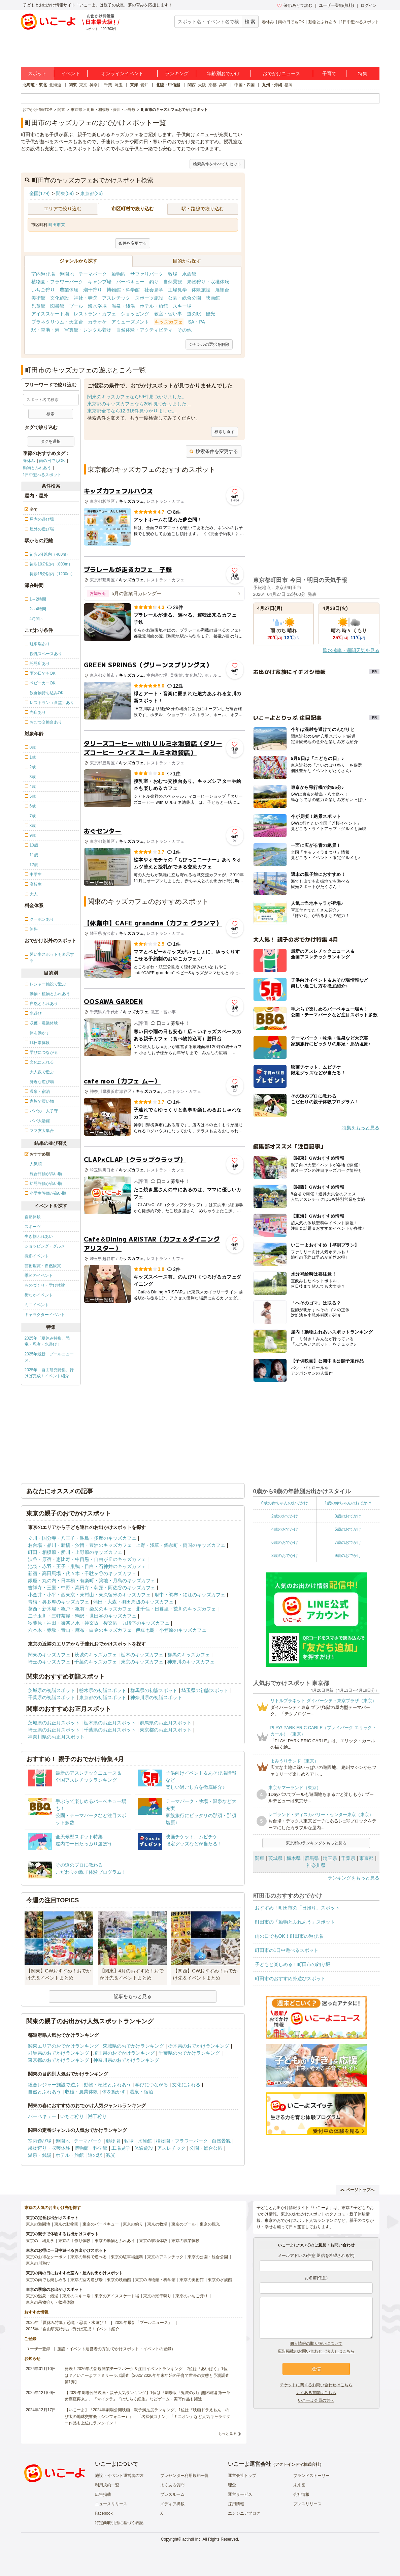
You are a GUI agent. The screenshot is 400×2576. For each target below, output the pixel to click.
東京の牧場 (157, 2224)
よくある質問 (172, 2485)
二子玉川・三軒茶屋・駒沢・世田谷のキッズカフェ (82, 1616)
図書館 (57, 306)
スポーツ (33, 1226)
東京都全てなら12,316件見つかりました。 (132, 410)
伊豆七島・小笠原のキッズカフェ (171, 1630)
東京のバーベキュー (100, 2224)
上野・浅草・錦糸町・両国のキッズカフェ (180, 1545)
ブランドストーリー (311, 2475)
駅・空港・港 (45, 330)
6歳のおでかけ (284, 1542)
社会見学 (153, 290)
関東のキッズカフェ (49, 1654)
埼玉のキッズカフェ (49, 1661)
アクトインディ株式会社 (297, 2464)
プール (76, 306)
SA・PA (196, 322)
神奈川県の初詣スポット (156, 1697)
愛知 (144, 85)
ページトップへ (357, 2189)
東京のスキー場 (76, 2296)
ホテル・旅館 (154, 306)
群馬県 (312, 1858)
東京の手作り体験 (74, 2240)
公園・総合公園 (184, 298)
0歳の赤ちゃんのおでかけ (284, 1503)
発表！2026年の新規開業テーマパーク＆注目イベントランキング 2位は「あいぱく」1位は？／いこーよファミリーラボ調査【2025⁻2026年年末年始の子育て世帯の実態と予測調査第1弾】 (147, 2375)
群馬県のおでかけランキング (58, 2053)
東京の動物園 (66, 2224)
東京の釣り (133, 2224)
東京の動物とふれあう (115, 2240)
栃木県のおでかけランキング (198, 2046)
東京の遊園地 (38, 2224)
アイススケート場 (50, 313)
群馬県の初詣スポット (153, 1690)
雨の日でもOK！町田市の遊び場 (289, 1936)
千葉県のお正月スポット (110, 1729)
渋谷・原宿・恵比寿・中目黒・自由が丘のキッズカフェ (87, 1559)
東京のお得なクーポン (46, 2257)
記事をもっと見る (133, 1996)
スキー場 (182, 306)
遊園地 (67, 274)
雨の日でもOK (291, 22)
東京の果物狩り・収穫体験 (50, 2302)
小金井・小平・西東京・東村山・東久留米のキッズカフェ (89, 1594)
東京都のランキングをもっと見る (316, 1843)
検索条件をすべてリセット (217, 164)
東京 (83, 85)
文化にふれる (186, 2084)
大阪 (202, 85)
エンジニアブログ (244, 2513)
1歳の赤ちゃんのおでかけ (348, 1503)
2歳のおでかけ (284, 1516)
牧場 (172, 274)
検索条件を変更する (213, 451)
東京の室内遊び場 (86, 2279)
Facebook (104, 2513)
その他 (184, 330)
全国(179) (39, 193)
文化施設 (59, 298)
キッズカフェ (169, 322)
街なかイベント (39, 1295)
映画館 (213, 298)
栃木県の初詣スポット (102, 1690)
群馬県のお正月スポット (166, 1722)
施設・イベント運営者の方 (119, 2475)
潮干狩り (92, 290)
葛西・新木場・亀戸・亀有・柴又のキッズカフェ (80, 1609)
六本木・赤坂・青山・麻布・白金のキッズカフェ (80, 1630)
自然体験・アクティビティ (144, 330)
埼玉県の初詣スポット (205, 1690)
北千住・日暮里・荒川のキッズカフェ (176, 1609)
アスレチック (116, 298)
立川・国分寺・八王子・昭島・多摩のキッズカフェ (82, 1538)
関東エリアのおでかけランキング (63, 2046)
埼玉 (118, 85)
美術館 (38, 298)
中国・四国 (244, 85)
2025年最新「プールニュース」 (49, 1357)
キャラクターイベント (45, 1314)
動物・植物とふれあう (107, 2084)
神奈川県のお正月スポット (56, 1737)
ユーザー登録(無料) (336, 5)
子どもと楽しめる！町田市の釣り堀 (292, 1964)
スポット (37, 73)
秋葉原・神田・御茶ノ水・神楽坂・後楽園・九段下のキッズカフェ (98, 1623)
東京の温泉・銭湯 (42, 2296)
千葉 (108, 85)
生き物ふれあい (39, 1236)
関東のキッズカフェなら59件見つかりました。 (137, 396)
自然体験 (33, 1217)
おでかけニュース (281, 73)
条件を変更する (133, 243)
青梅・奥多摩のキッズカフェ (58, 1601)
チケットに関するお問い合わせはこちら (316, 2385)
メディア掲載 (172, 2504)
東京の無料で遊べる (88, 2257)
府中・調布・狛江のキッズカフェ (190, 1594)
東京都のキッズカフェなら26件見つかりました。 (139, 403)
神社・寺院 (85, 298)
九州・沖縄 (272, 85)
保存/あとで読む (294, 5)
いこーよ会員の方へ (316, 2400)
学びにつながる (151, 2084)
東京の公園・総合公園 (208, 2257)
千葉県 (348, 1858)
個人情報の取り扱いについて (316, 2343)
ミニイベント (37, 1304)
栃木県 (294, 1858)
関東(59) (65, 193)
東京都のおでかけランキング (58, 2060)
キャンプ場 (99, 281)
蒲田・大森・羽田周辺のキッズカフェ (133, 1601)
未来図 (299, 2485)
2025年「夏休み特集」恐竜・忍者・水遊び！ (47, 1341)
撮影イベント (37, 1256)
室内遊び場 (43, 274)
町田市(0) (57, 224)
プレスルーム (172, 2494)
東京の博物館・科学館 (155, 2279)
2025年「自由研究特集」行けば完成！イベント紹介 (49, 1373)
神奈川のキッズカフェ (190, 1661)
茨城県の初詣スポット (51, 1690)
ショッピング (135, 313)
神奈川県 (316, 1865)
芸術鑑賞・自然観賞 (43, 1265)
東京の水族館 (220, 2279)
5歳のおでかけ (348, 1529)
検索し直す (224, 431)
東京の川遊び (38, 2263)
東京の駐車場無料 (127, 2257)
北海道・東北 (35, 85)
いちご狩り (43, 290)
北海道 (55, 85)
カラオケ (97, 322)
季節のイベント (39, 1275)
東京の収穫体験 (153, 2240)
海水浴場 (97, 306)
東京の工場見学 (40, 2240)
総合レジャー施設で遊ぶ (54, 2084)
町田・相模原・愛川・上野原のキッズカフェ (75, 1552)
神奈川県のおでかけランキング (126, 2060)
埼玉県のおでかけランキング (124, 2053)
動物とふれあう (322, 22)
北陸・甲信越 (168, 85)
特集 (362, 73)
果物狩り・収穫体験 (208, 281)
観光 (210, 313)
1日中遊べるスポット (360, 22)
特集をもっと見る (360, 1127)
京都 (212, 85)
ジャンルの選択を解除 (209, 344)
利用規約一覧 (107, 2485)
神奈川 (96, 85)
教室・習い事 (168, 313)
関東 (73, 85)
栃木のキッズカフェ (142, 1654)
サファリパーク (146, 274)
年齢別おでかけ (223, 73)
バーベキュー (130, 281)
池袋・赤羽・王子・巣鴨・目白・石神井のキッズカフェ (87, 1566)
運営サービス (240, 2494)
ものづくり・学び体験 (45, 1285)
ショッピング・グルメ (45, 1246)
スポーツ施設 (149, 298)
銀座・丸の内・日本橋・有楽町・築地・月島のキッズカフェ (91, 1580)
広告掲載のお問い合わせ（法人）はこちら (316, 2351)
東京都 (366, 1858)
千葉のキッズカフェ (95, 1661)
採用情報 (236, 2504)
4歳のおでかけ (284, 1529)
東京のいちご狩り (191, 2296)
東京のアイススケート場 (117, 2296)
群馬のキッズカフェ (188, 1654)
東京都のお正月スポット (166, 1729)
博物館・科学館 (123, 290)
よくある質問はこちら (316, 2392)
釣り (154, 281)
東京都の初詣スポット (102, 1697)
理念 (232, 2485)
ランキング (177, 73)
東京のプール (183, 2224)
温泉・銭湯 (123, 306)
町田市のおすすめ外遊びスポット (290, 1978)
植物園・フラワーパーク (57, 281)
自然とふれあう (44, 2091)
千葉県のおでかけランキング (189, 2053)
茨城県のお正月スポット (54, 1722)
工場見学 (177, 290)
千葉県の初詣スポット (51, 1697)
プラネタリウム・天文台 (57, 322)
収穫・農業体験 (81, 2091)
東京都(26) (91, 193)
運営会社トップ (242, 2475)
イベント (70, 73)
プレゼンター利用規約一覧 (184, 2475)
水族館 (189, 274)
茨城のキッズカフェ (95, 1654)
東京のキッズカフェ (142, 1661)
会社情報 (301, 2494)
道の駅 (194, 313)
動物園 (118, 274)
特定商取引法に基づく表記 (119, 2522)
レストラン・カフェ (95, 313)
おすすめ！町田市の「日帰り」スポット (297, 1907)
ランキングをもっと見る (353, 1877)
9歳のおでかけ (348, 1555)
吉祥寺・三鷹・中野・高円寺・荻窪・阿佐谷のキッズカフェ (91, 1587)
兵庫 (223, 85)
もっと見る (227, 2433)
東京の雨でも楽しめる (46, 2279)
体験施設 (201, 290)
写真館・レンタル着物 (87, 330)
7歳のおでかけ (348, 1542)
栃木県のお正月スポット (110, 1722)
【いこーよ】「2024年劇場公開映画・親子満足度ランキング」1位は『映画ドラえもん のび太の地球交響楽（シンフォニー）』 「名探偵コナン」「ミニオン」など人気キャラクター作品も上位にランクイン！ (147, 2416)
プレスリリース (307, 2504)
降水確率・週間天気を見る (351, 650)
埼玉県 (330, 1858)
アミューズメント (130, 322)
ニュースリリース (111, 2504)
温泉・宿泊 (141, 2091)
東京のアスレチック (165, 2257)
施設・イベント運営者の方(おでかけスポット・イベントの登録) (115, 2349)
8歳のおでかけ (284, 1555)
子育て (329, 73)
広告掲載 (103, 2494)
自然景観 (172, 281)
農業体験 (69, 290)
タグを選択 (50, 441)
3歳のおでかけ (348, 1516)
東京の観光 (210, 2224)
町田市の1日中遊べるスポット (287, 1950)
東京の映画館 (119, 2279)
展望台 (222, 290)
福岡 (289, 85)
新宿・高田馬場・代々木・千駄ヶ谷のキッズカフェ (82, 1573)
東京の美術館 (191, 2279)
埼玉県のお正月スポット (54, 1729)
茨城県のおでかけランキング (133, 2046)
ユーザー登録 (38, 2349)
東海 (134, 85)
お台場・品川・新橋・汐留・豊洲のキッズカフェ (80, 1545)
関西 (192, 85)
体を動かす (114, 2091)
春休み (268, 22)
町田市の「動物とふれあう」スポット (295, 1922)
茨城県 (275, 1858)
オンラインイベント (122, 73)
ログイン (369, 5)
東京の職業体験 (185, 2240)
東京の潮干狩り (157, 2296)
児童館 (38, 306)
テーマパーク (92, 274)
